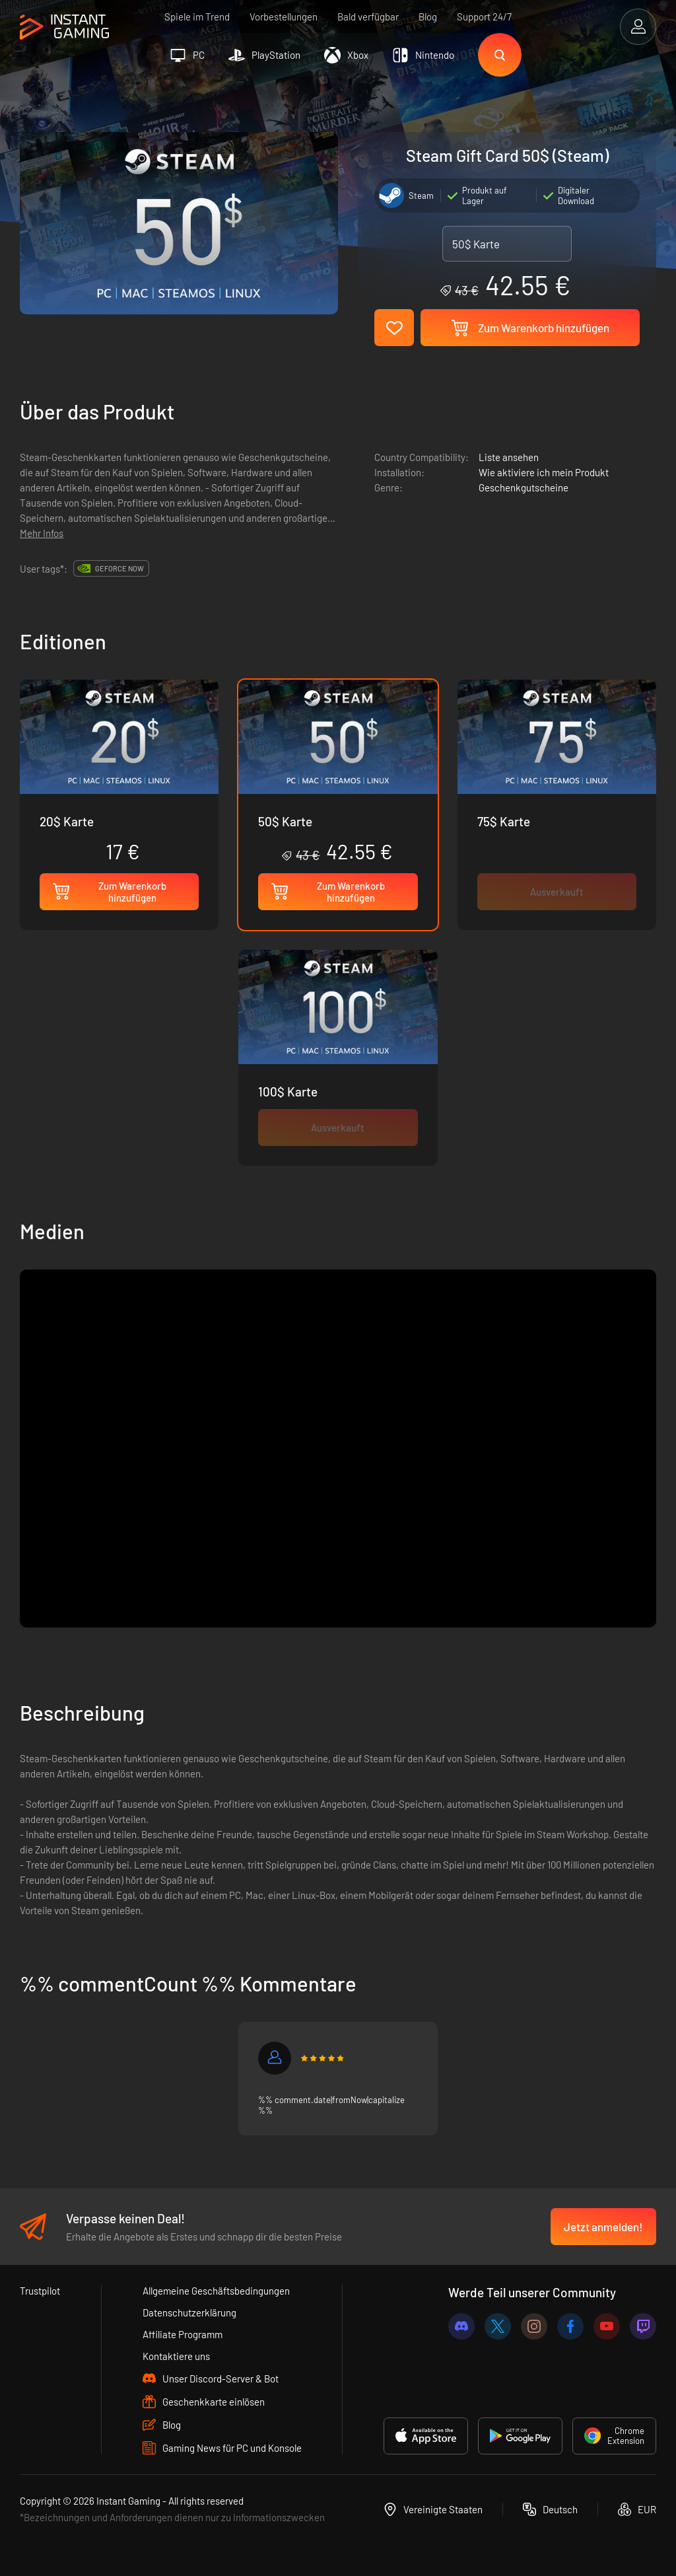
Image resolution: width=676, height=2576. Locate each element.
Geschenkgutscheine (523, 487)
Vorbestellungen (284, 16)
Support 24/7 (484, 16)
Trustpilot (40, 2291)
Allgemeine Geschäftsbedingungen (216, 2291)
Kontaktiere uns (176, 2356)
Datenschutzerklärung (189, 2312)
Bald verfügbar (368, 16)
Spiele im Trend (197, 16)
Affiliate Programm (182, 2334)
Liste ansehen (509, 457)
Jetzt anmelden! (603, 2226)
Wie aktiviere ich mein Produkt (544, 472)
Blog (428, 16)
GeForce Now (119, 568)
